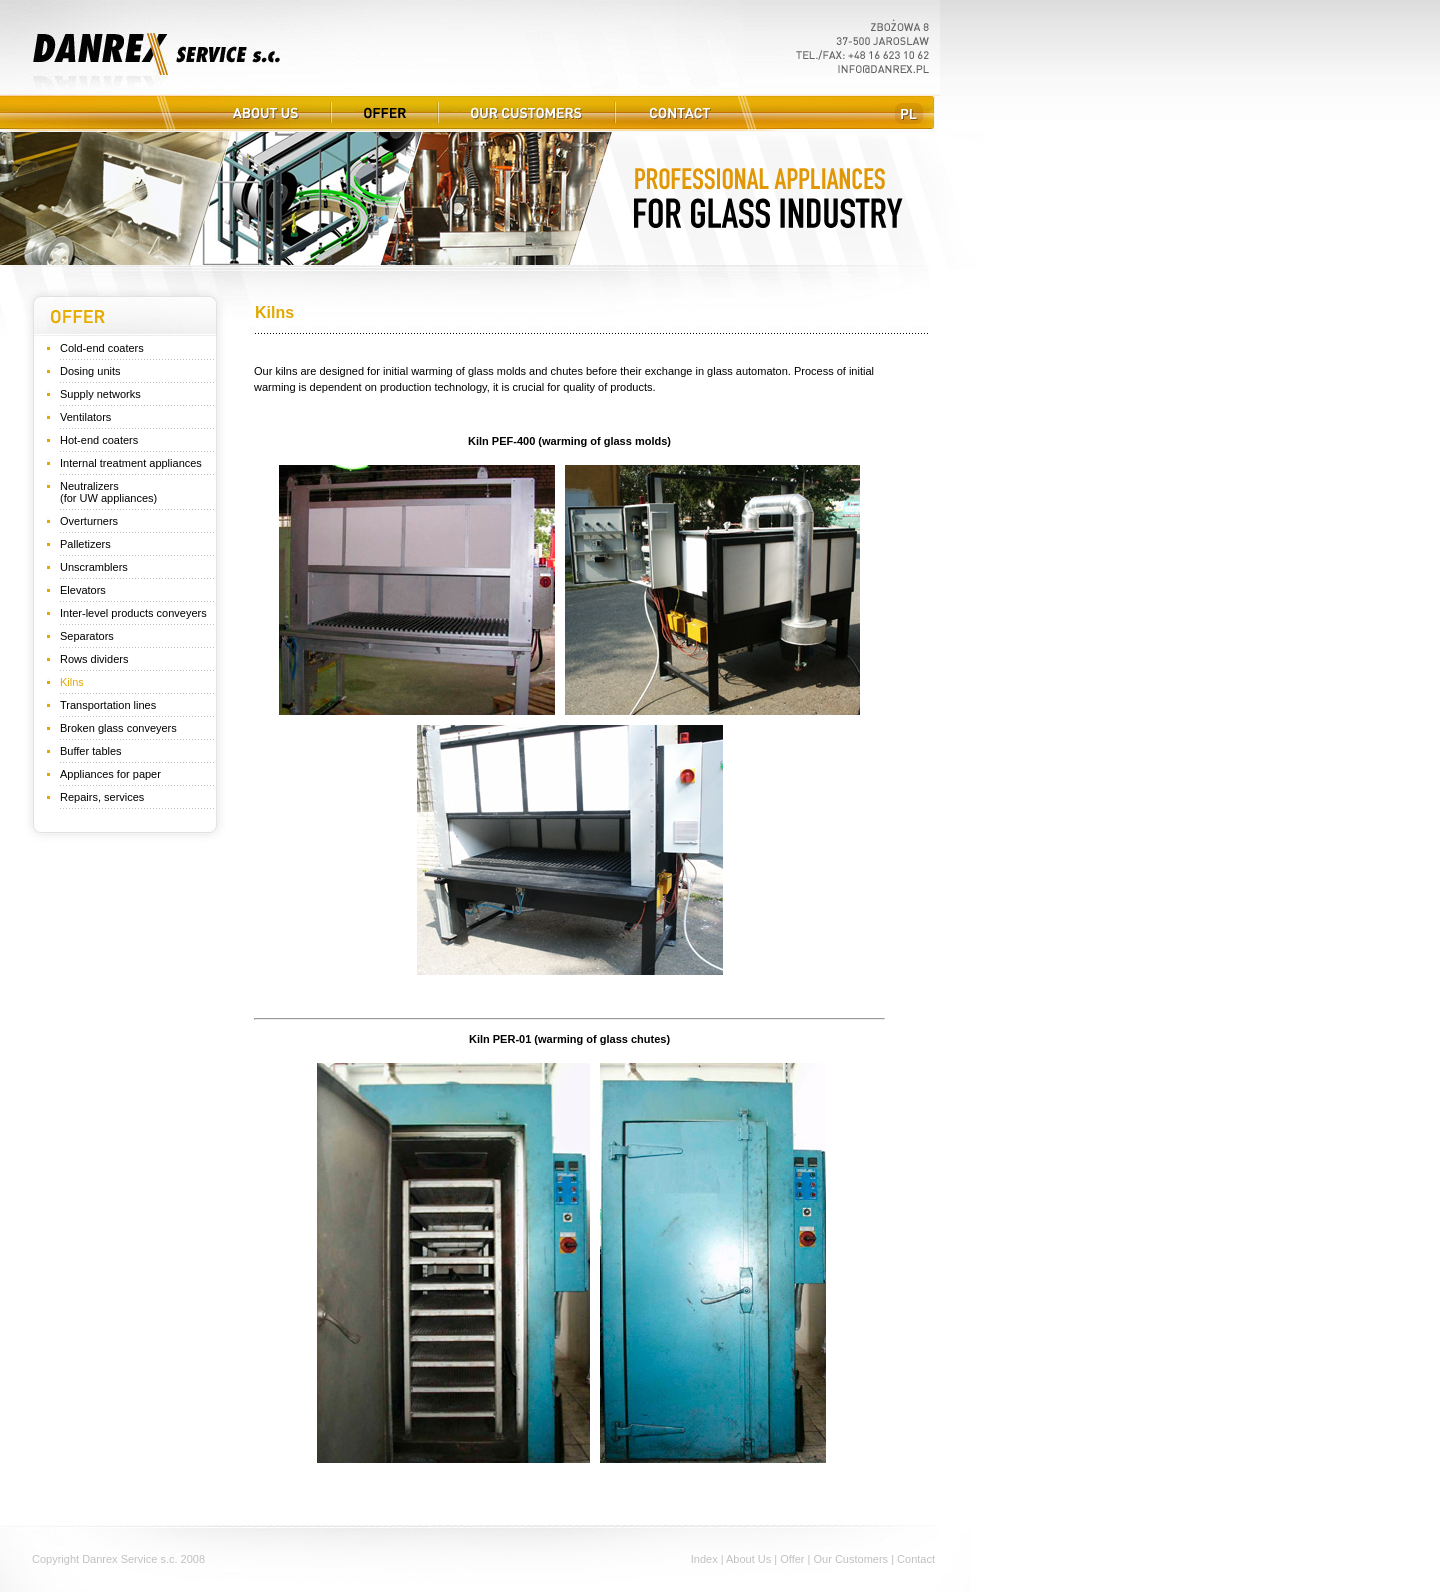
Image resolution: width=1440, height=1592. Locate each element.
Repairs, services (102, 797)
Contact (916, 1559)
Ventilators (85, 417)
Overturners (89, 521)
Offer (792, 1559)
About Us (748, 1559)
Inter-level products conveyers (133, 613)
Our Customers (851, 1559)
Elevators (83, 590)
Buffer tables (91, 751)
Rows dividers (94, 659)
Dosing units (90, 371)
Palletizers (85, 544)
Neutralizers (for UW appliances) (108, 492)
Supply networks (100, 394)
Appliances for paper (110, 774)
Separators (87, 636)
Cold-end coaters (102, 348)
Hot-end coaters (99, 440)
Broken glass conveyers (118, 728)
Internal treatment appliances (131, 463)
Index (704, 1559)
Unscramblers (94, 567)
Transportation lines (108, 705)
